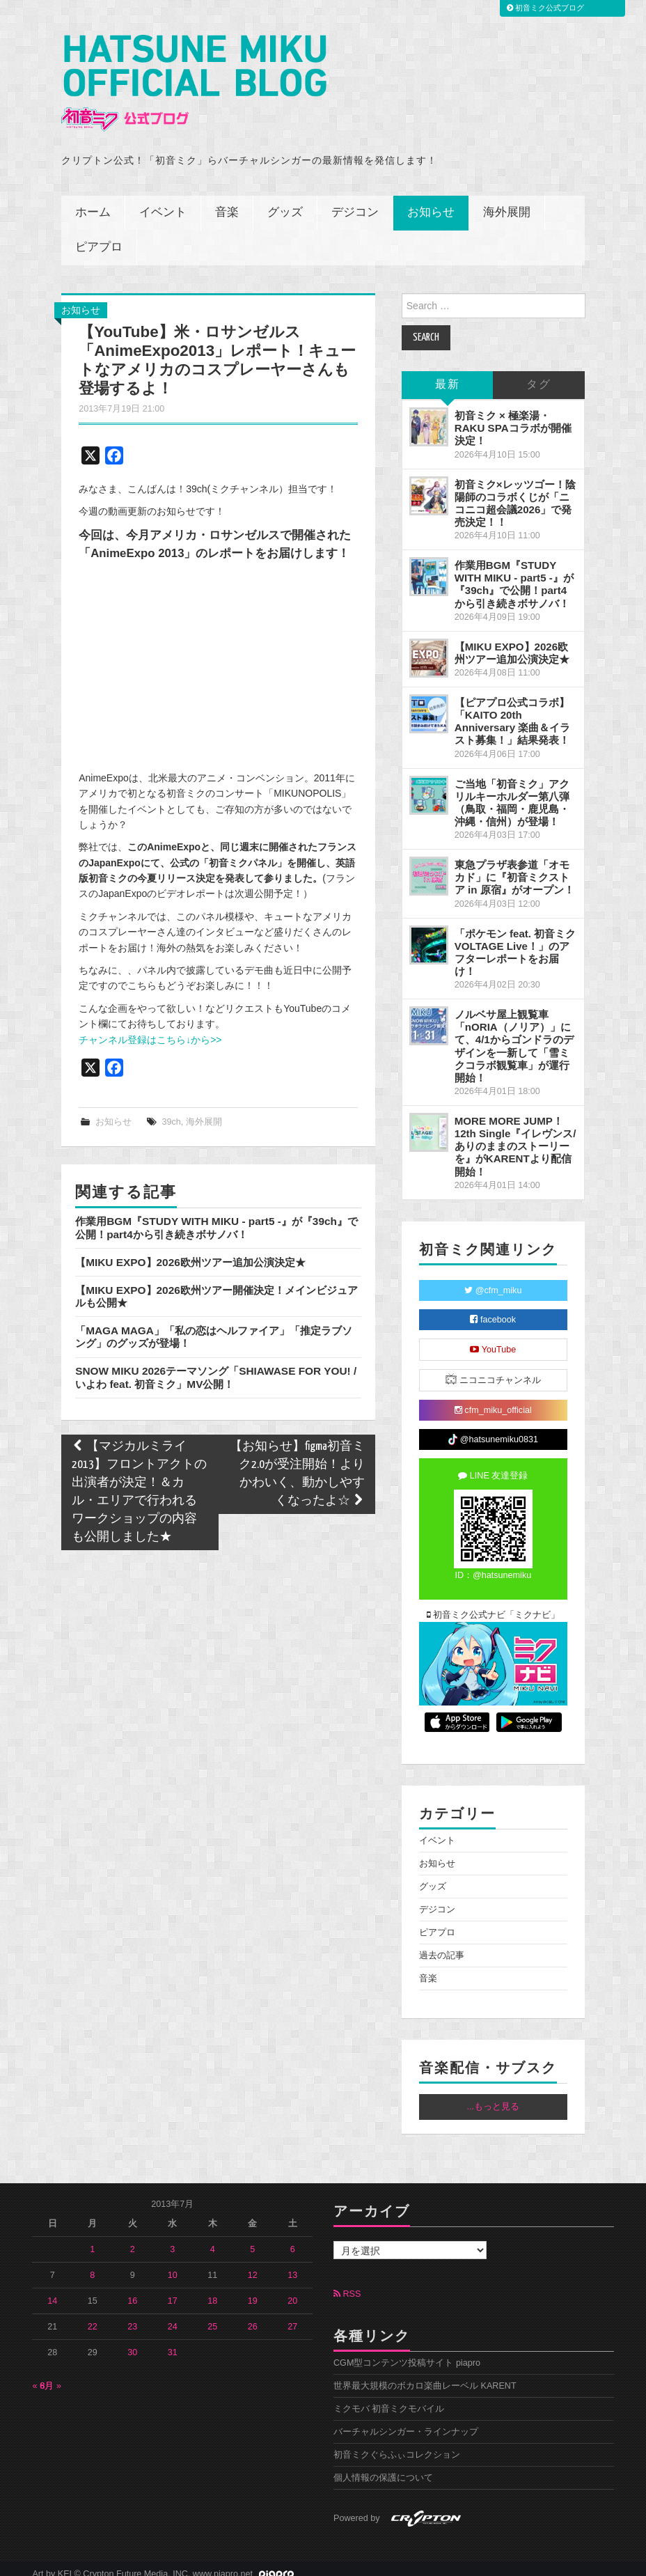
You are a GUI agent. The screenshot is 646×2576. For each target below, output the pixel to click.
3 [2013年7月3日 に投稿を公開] (172, 2238)
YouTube (493, 1338)
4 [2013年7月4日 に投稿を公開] (212, 2238)
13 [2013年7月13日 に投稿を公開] (292, 2264)
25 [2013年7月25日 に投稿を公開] (212, 2315)
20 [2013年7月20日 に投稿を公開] (292, 2290)
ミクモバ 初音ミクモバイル (389, 2398)
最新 (447, 373)
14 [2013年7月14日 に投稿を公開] (52, 2290)
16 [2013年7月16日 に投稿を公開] (132, 2290)
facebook (493, 1308)
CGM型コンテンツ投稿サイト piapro (406, 2352)
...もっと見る (493, 2096)
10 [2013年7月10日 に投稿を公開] (173, 2264)
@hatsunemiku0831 (493, 1429)
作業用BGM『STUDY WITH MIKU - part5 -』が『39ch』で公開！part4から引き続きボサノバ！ (216, 1216)
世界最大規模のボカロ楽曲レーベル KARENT (425, 2375)
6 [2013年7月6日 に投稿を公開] (292, 2238)
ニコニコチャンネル (493, 1368)
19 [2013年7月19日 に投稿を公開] (253, 2290)
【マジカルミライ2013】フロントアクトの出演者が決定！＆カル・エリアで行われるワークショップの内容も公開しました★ (139, 1481)
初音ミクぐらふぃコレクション (396, 2444)
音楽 (227, 201)
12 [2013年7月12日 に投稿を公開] (253, 2264)
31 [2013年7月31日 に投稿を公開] (173, 2341)
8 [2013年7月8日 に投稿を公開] (92, 2264)
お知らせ (431, 201)
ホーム (93, 201)
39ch (171, 1111)
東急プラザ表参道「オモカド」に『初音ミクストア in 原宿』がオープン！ (514, 866)
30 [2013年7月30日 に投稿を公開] (132, 2341)
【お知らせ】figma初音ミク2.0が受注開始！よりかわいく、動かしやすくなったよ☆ (297, 1463)
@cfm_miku (492, 1279)
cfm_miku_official (493, 1399)
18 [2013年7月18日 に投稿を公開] (212, 2290)
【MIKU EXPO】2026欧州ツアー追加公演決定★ (190, 1251)
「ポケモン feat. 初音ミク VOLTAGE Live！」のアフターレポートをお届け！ (515, 941)
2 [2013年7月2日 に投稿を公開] (132, 2238)
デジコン (355, 201)
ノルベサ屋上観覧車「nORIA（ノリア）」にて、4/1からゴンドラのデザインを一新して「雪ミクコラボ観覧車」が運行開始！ (514, 1034)
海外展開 (506, 201)
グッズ (285, 201)
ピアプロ (99, 236)
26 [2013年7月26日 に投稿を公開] (253, 2315)
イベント (163, 201)
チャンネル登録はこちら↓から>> (150, 1028)
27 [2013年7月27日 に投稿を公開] (292, 2315)
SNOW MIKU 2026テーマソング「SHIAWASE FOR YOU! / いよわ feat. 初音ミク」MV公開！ (215, 1367)
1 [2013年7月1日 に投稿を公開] (92, 2238)
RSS (347, 2283)
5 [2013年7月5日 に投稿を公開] (252, 2238)
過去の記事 (441, 1945)
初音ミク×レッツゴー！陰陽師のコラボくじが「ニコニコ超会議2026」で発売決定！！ (515, 492)
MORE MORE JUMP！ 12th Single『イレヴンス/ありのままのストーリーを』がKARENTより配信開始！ (515, 1135)
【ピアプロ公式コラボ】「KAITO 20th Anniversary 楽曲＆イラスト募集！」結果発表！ (513, 710)
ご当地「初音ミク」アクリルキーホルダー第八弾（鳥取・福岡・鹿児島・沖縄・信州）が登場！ (512, 791)
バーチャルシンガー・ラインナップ (405, 2421)
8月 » (50, 2375)
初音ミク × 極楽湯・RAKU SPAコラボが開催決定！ (513, 416)
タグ (538, 373)
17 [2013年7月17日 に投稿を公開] (173, 2290)
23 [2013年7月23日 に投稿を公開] (132, 2315)
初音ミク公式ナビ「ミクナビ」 (493, 1604)
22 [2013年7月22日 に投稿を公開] (92, 2315)
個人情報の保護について (383, 2467)
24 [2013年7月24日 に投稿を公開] (173, 2315)
